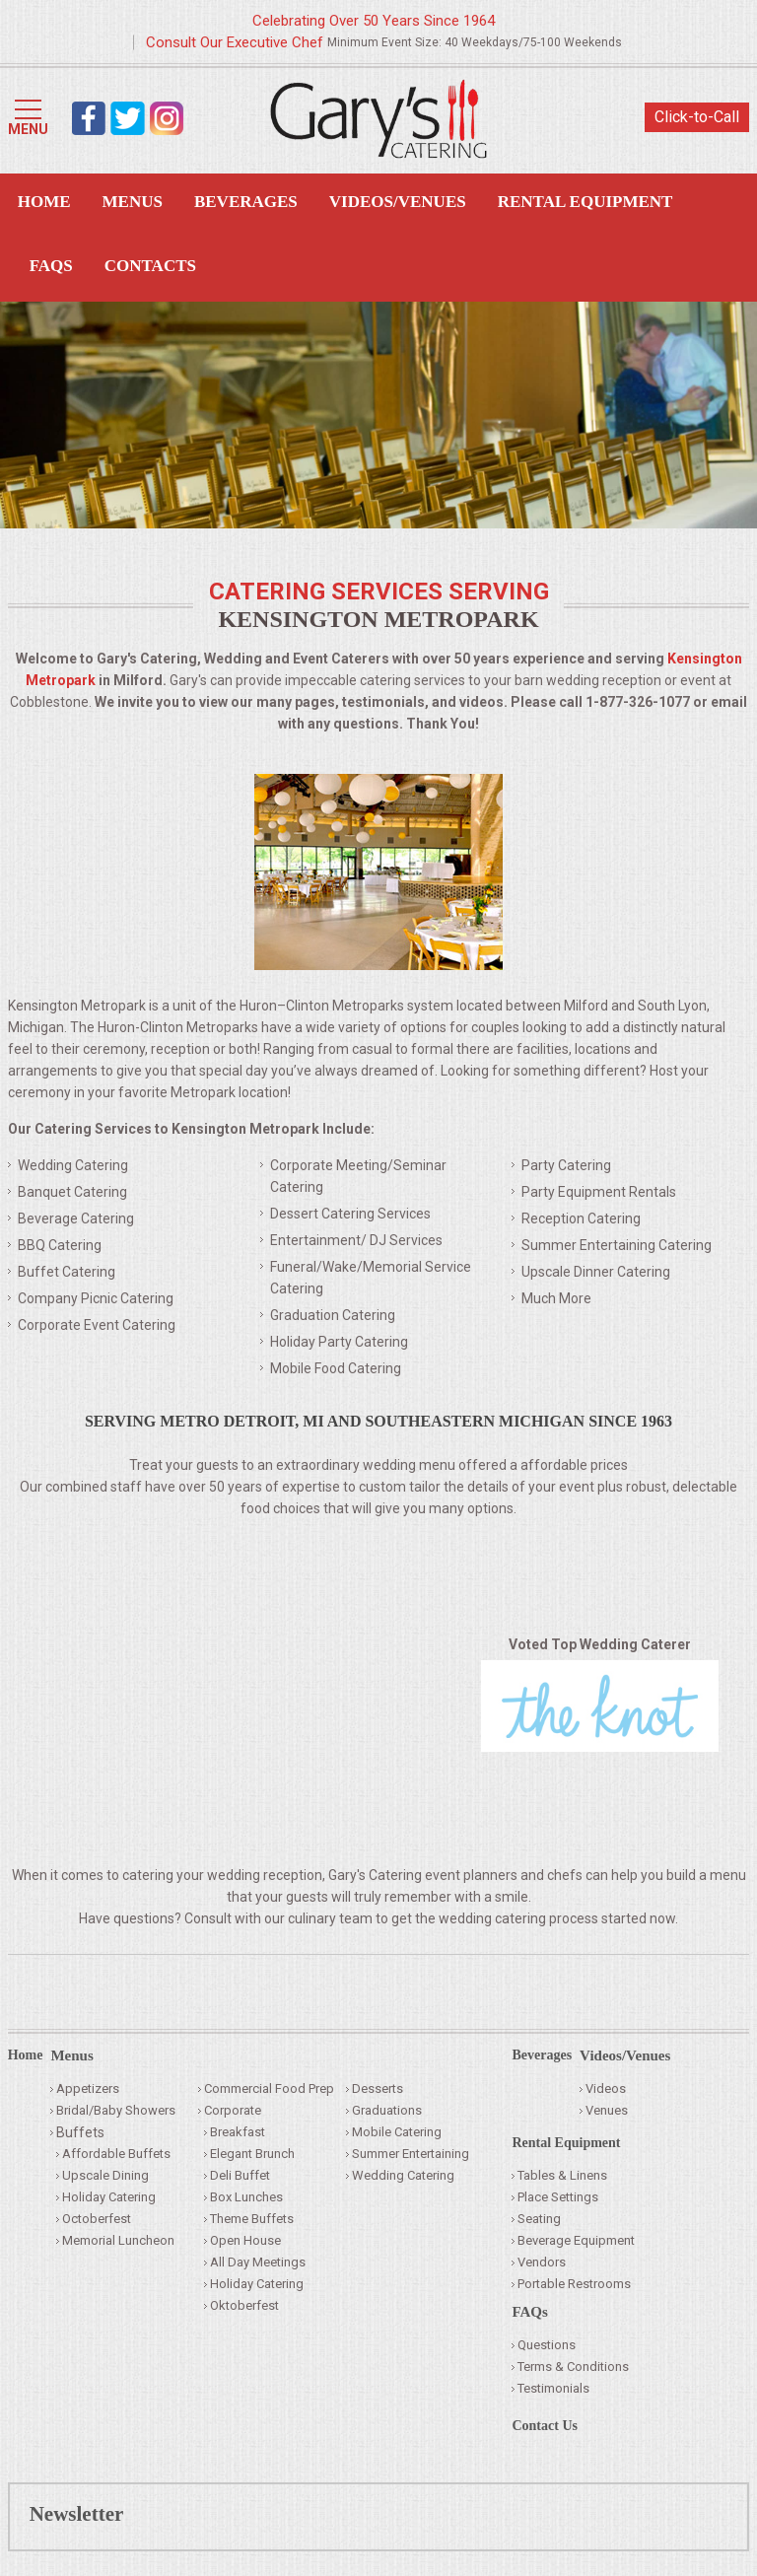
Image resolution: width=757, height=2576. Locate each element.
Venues (606, 2110)
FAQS (51, 265)
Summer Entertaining (410, 2153)
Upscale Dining (105, 2175)
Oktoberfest (244, 2305)
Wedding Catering (403, 2175)
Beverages (246, 201)
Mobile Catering (397, 2131)
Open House (245, 2240)
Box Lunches (246, 2197)
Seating (539, 2218)
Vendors (541, 2262)
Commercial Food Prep (269, 2088)
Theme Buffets (252, 2218)
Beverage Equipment (576, 2240)
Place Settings (557, 2197)
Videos (605, 2088)
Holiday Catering (109, 2197)
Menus (133, 201)
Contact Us (545, 2426)
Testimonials (553, 2388)
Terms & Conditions (573, 2366)
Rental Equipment (585, 201)
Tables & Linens (562, 2175)
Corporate (232, 2110)
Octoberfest (96, 2218)
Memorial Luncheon (118, 2240)
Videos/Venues (397, 201)
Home (44, 201)
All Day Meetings (258, 2262)
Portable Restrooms (574, 2283)
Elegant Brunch (252, 2153)
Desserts (377, 2088)
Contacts (150, 265)
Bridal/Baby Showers (115, 2110)
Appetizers (87, 2088)
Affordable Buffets (116, 2153)
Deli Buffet (240, 2175)
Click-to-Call (696, 116)
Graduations (387, 2110)
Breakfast (237, 2131)
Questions (546, 2344)
